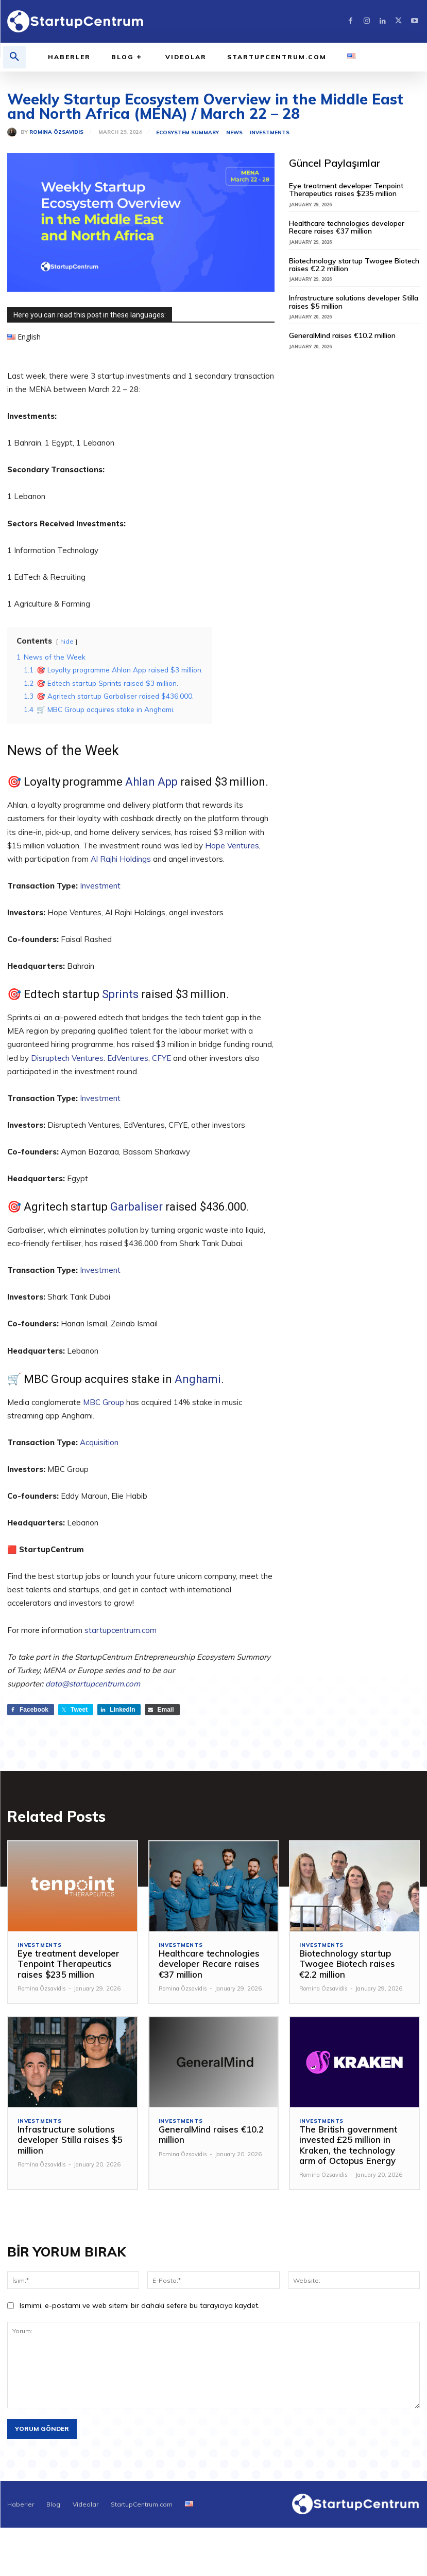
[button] (14, 57)
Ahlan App (151, 781)
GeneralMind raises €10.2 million (342, 335)
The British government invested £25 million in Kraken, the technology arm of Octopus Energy (348, 2145)
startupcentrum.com (120, 1630)
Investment (100, 886)
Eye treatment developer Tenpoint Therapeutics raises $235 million (346, 189)
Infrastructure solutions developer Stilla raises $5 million (353, 301)
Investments (269, 132)
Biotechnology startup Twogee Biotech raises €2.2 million (354, 264)
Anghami (198, 1379)
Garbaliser (136, 1206)
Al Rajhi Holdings (121, 859)
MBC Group (103, 1402)
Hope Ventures (232, 845)
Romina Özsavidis (56, 132)
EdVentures (127, 1058)
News (234, 132)
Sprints (120, 994)
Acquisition (99, 1442)
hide (67, 641)
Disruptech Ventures (67, 1058)
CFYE (161, 1058)
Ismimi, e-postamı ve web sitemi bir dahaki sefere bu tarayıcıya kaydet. (140, 2306)
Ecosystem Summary (187, 132)
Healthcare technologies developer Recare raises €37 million (346, 227)
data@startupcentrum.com (92, 1684)
